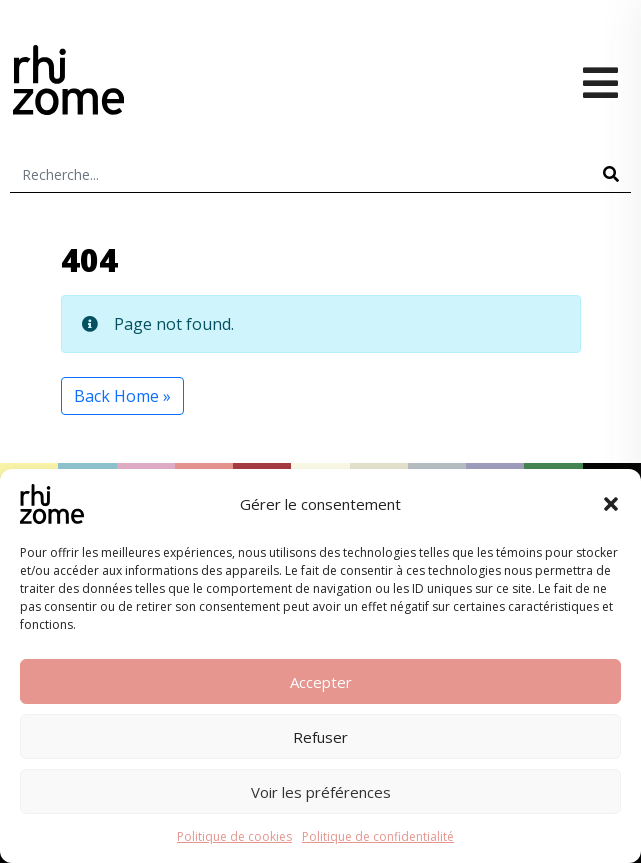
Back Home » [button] (122, 396)
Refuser (320, 737)
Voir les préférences (321, 792)
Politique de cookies (234, 836)
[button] (611, 504)
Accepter (321, 682)
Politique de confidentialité (378, 836)
